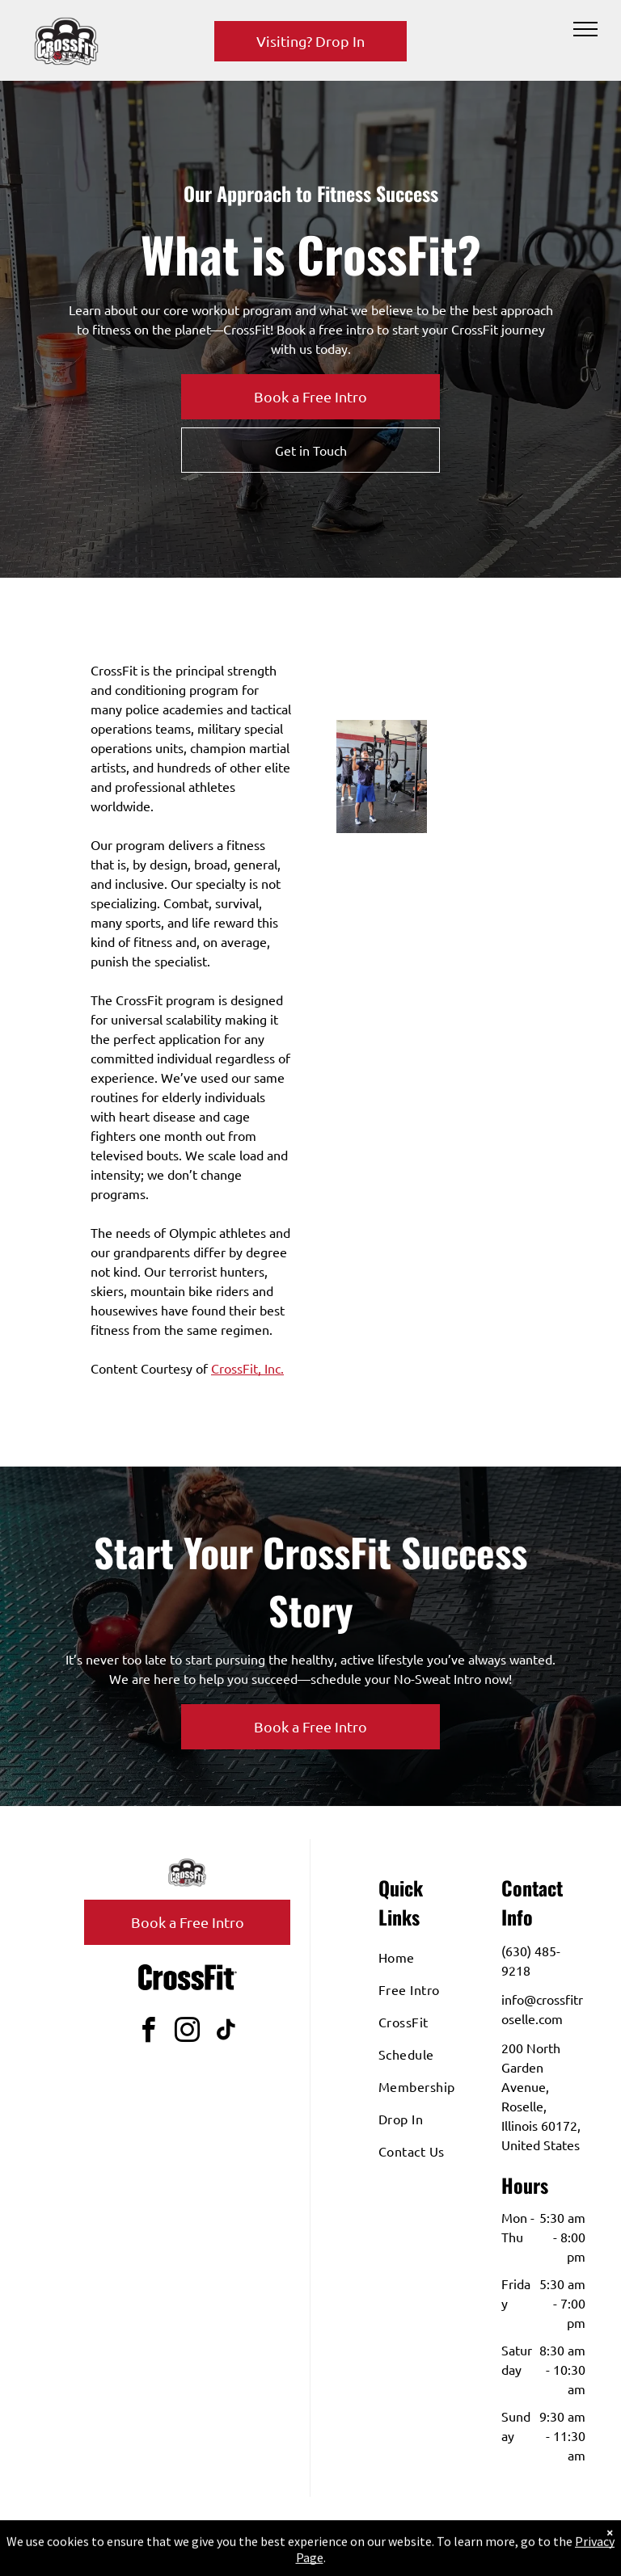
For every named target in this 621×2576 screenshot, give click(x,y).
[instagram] (187, 2032)
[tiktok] (226, 2032)
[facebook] (148, 2032)
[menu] (585, 29)
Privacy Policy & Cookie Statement (307, 2544)
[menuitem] (436, 1957)
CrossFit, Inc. (247, 1368)
